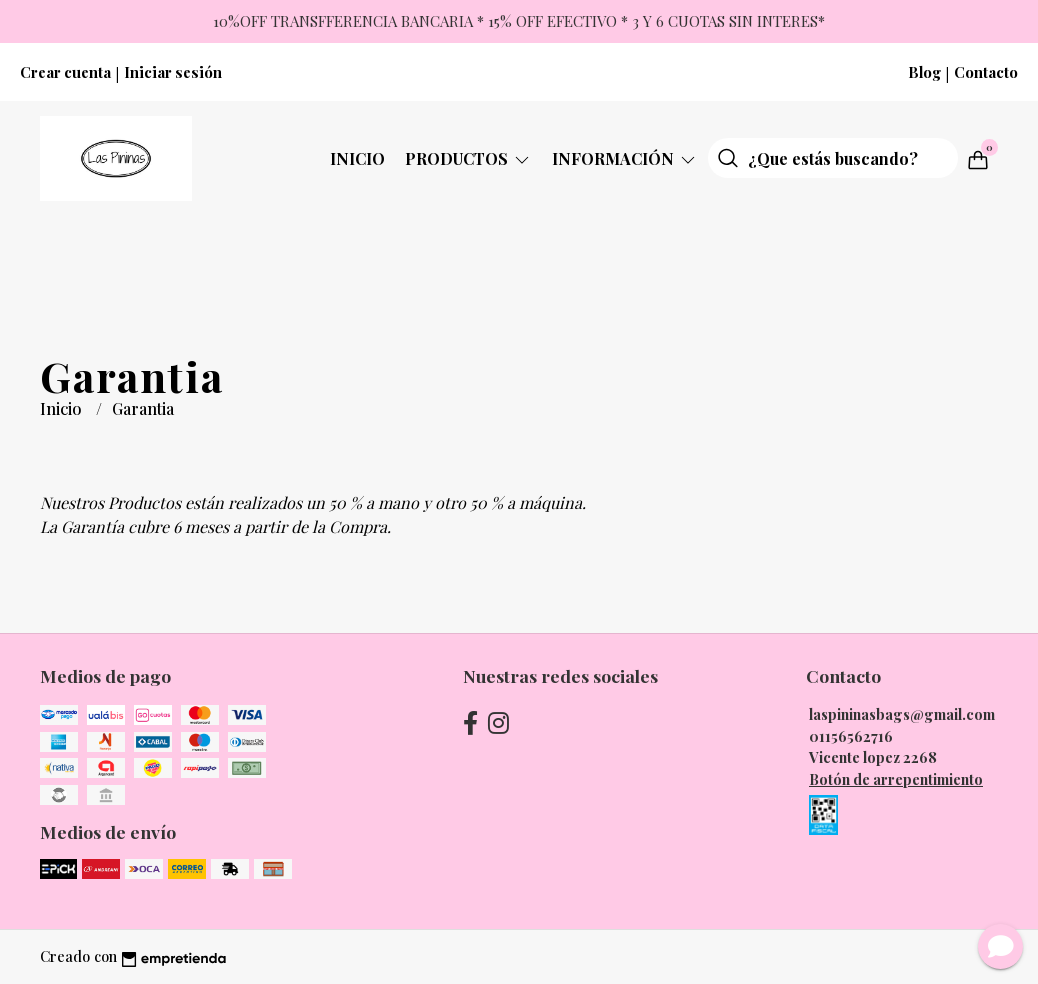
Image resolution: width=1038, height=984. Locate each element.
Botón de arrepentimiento (896, 779)
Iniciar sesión (173, 72)
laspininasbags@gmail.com (902, 714)
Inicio (357, 158)
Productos (468, 158)
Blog (924, 72)
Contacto (986, 72)
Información (625, 158)
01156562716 (851, 736)
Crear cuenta (65, 72)
